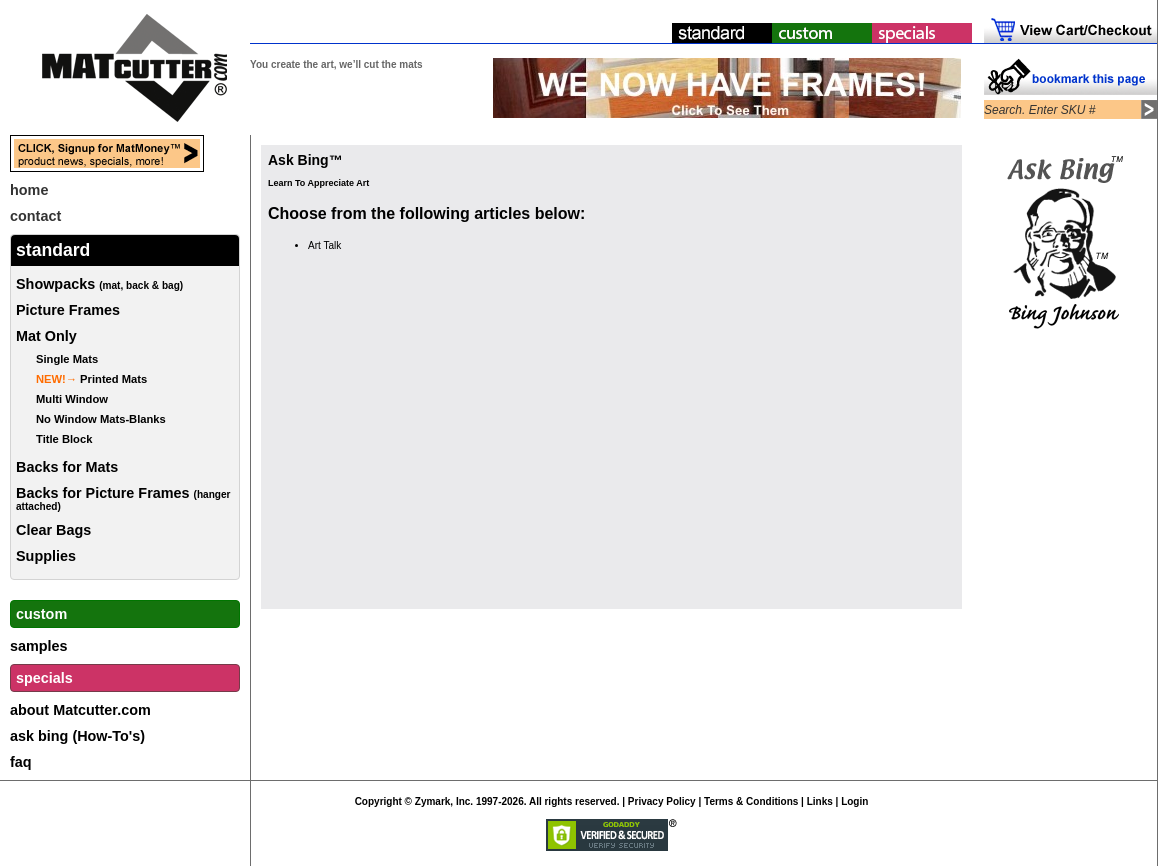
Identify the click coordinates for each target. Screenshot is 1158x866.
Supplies (46, 556)
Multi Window (72, 399)
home (29, 190)
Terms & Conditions (751, 801)
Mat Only (46, 336)
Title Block (64, 439)
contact (35, 216)
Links (820, 801)
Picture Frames (68, 310)
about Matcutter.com (80, 710)
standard (53, 250)
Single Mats (67, 359)
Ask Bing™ (305, 160)
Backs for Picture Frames (123, 498)
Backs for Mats (67, 467)
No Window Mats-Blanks (101, 419)
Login (854, 801)
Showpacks (99, 284)
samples (39, 646)
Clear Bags (53, 530)
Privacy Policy (662, 801)
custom (41, 614)
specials (44, 678)
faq (21, 762)
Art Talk (324, 245)
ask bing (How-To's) (77, 736)
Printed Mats (91, 379)
